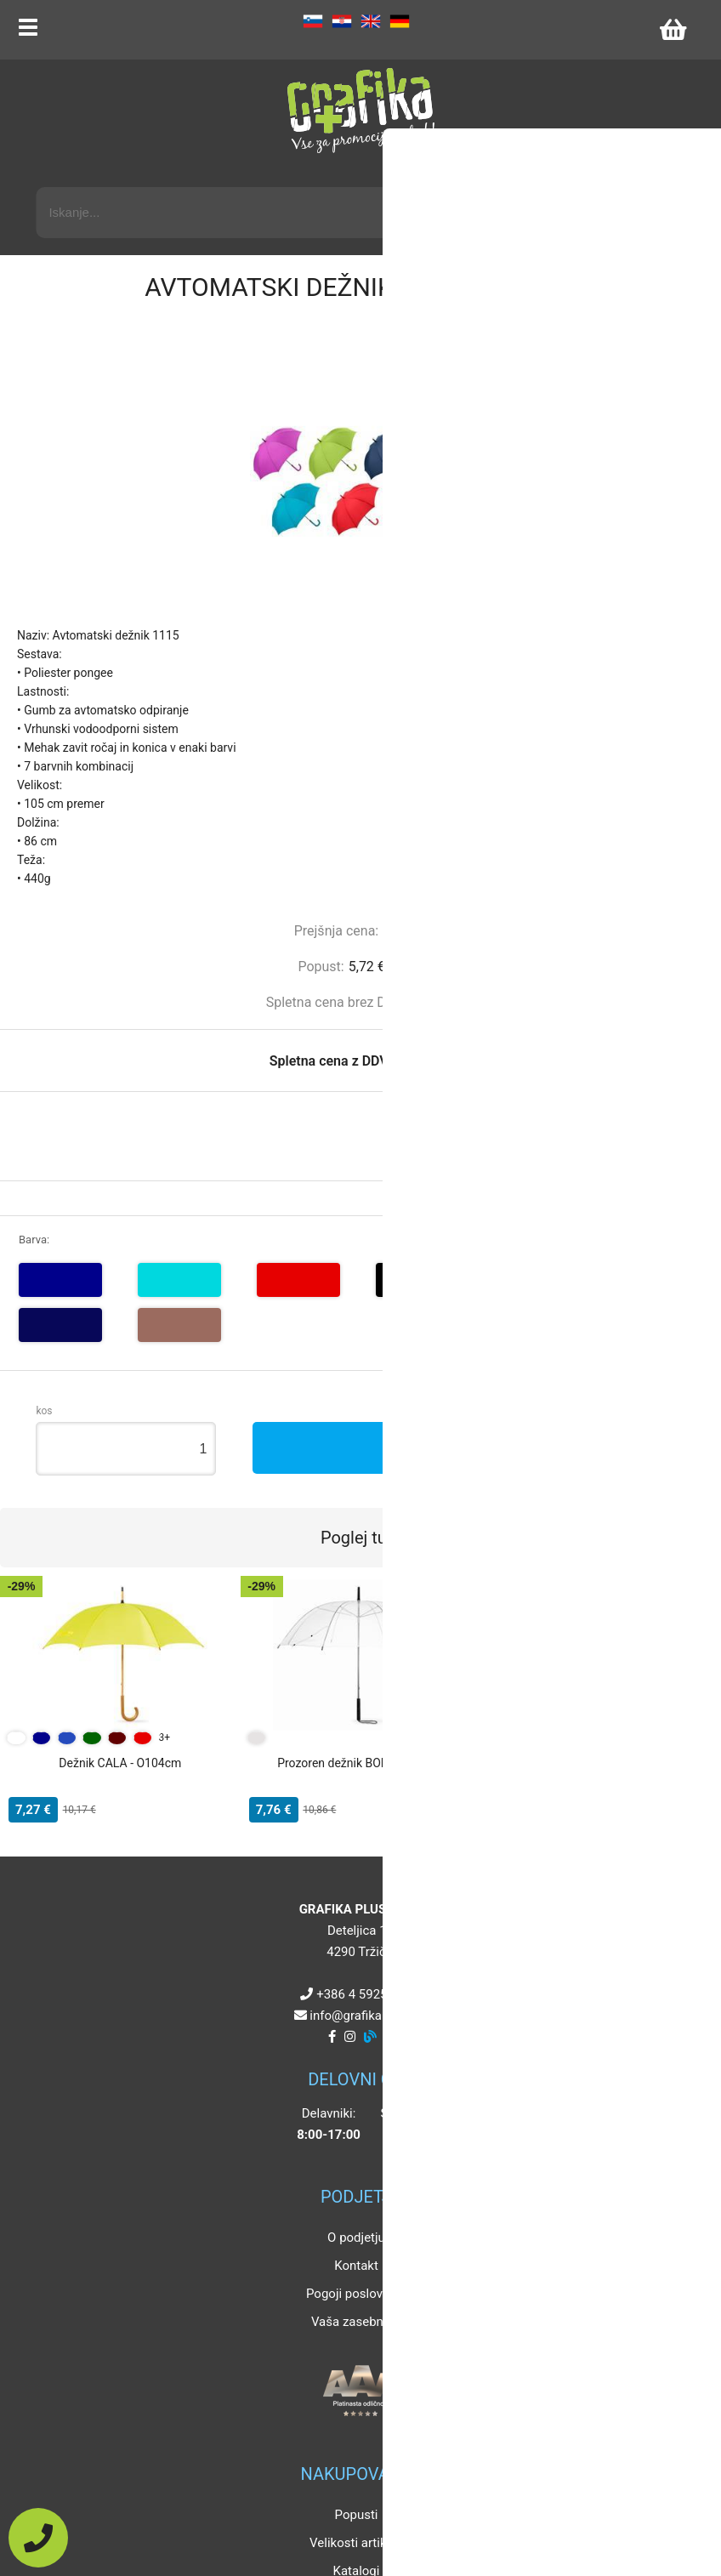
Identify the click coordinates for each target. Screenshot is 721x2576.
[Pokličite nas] (38, 2537)
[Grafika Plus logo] (360, 110)
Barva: (34, 1239)
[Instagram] (349, 2036)
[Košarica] (672, 30)
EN (370, 21)
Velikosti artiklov (356, 2542)
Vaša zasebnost (356, 2321)
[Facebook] (332, 2036)
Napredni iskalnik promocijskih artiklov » (576, 172)
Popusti (356, 2514)
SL (313, 21)
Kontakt (356, 2265)
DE (399, 21)
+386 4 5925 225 (364, 1994)
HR (342, 21)
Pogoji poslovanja (356, 2293)
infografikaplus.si (363, 2015)
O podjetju (356, 2237)
